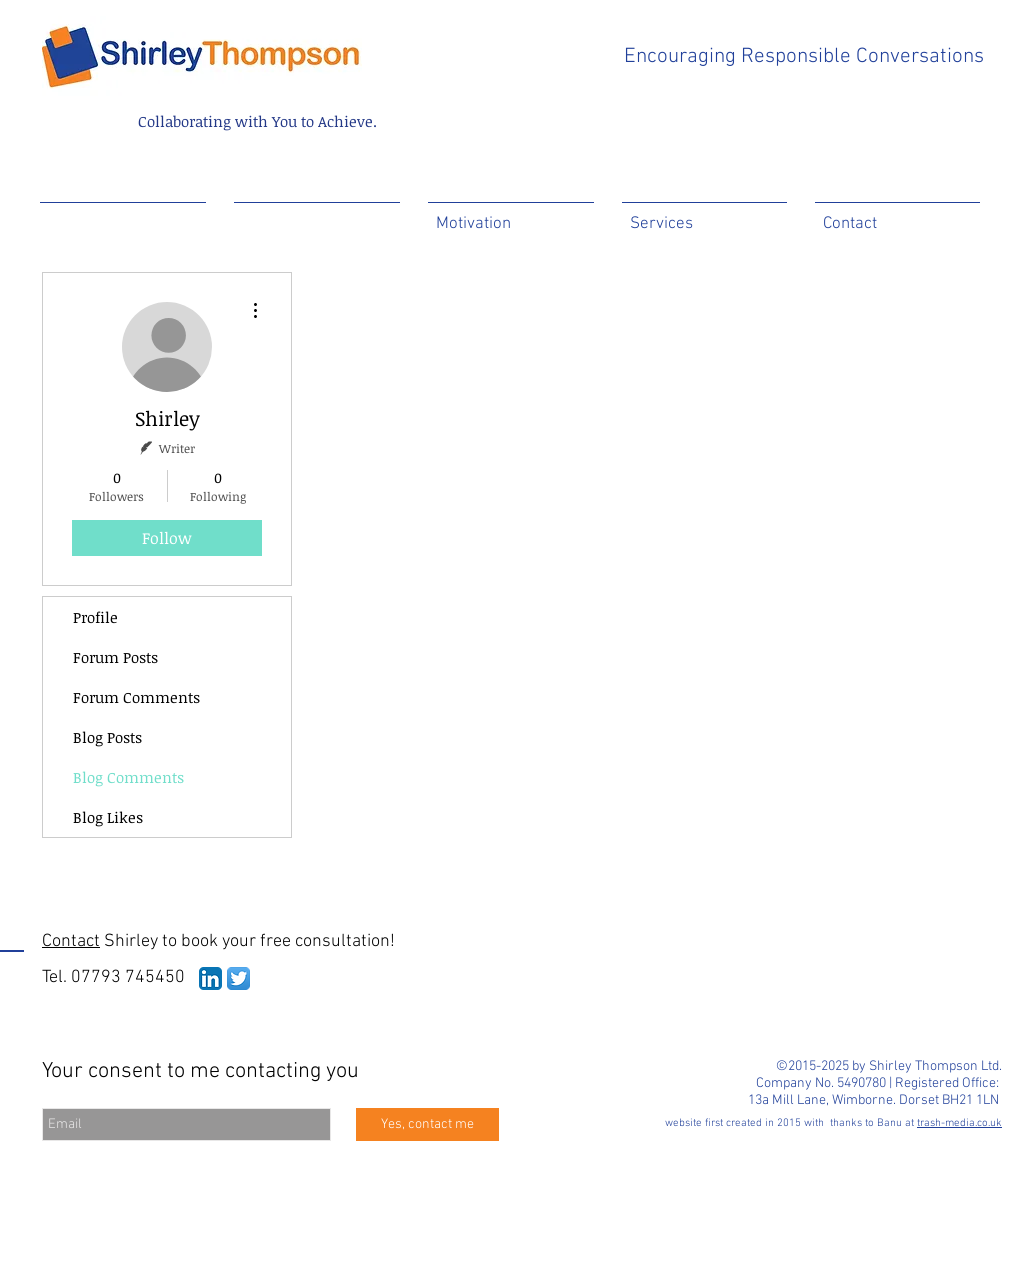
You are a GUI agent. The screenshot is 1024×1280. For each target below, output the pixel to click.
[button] (317, 215)
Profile (95, 617)
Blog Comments (128, 777)
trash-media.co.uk (959, 1123)
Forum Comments (136, 697)
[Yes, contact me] (427, 1124)
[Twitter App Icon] (238, 978)
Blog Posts (107, 737)
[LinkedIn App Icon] (210, 978)
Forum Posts (115, 657)
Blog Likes (108, 817)
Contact (71, 941)
